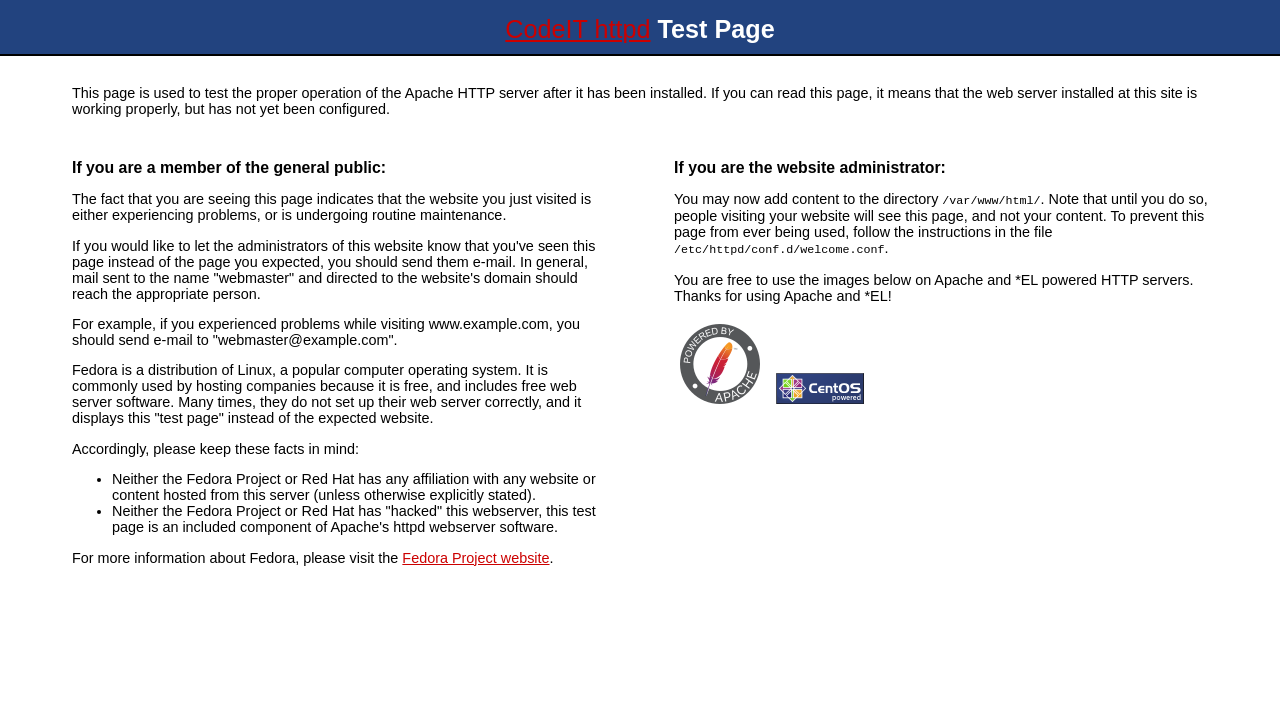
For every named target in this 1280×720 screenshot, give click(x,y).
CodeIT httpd (577, 29)
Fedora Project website (475, 558)
